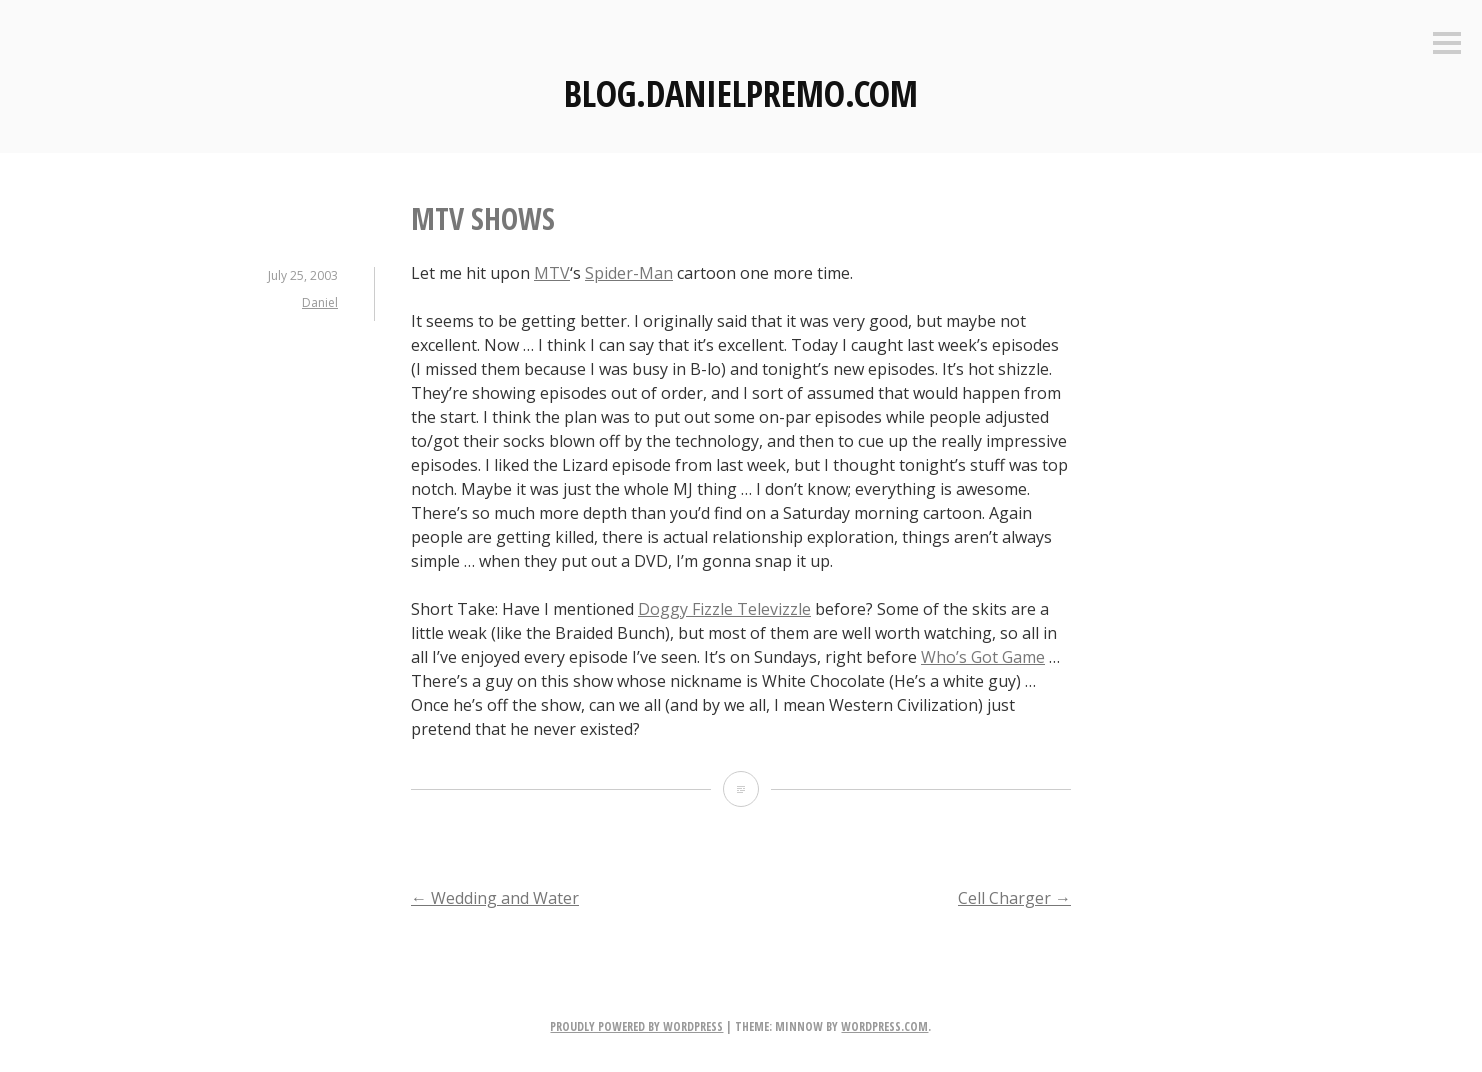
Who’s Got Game (983, 657)
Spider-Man (629, 273)
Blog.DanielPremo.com (741, 93)
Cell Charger (1014, 898)
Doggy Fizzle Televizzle (724, 609)
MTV (552, 273)
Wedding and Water (495, 898)
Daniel (320, 302)
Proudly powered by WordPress (636, 1026)
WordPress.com (884, 1026)
